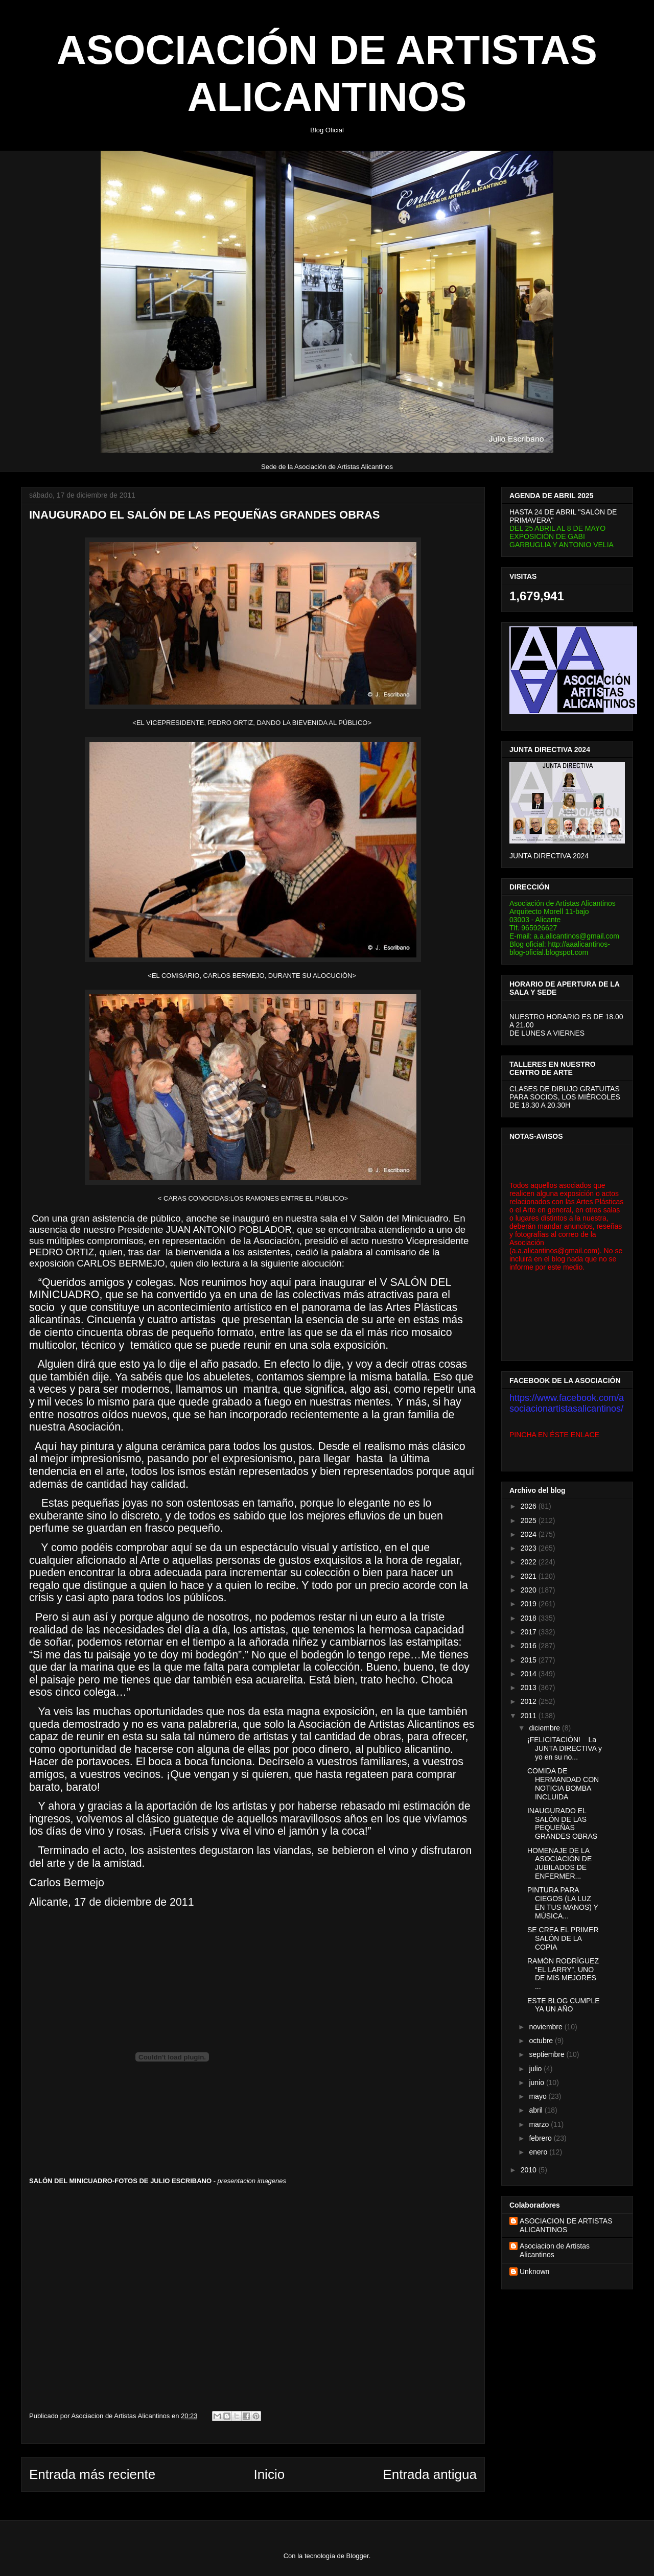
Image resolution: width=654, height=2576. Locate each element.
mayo (538, 2096)
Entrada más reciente (92, 2474)
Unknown (534, 2271)
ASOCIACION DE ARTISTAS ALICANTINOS (566, 2225)
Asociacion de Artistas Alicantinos (555, 2250)
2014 (530, 1674)
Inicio (269, 2474)
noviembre (546, 2027)
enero (539, 2152)
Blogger (357, 2556)
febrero (541, 2138)
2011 (530, 1716)
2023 (530, 1548)
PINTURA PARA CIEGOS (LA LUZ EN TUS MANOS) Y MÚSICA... (562, 1902)
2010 (530, 2170)
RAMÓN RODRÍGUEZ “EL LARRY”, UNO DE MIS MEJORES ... (563, 1973)
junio (537, 2082)
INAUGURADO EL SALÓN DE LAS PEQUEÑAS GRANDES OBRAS (562, 1823)
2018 (530, 1618)
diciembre (545, 1728)
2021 (530, 1576)
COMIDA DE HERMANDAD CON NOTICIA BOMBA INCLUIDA (563, 1783)
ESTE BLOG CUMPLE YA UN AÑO (563, 2005)
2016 (530, 1646)
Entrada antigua (430, 2474)
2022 (530, 1562)
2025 (530, 1520)
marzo (540, 2124)
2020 (530, 1590)
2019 (530, 1604)
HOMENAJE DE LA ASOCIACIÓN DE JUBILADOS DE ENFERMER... (559, 1863)
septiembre (547, 2054)
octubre (542, 2040)
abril (536, 2110)
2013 (530, 1687)
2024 (530, 1534)
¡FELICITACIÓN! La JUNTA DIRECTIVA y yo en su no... (564, 1748)
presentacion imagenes (252, 2181)
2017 (530, 1632)
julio (536, 2069)
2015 (530, 1660)
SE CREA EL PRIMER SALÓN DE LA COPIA (563, 1938)
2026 (530, 1506)
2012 (530, 1701)
